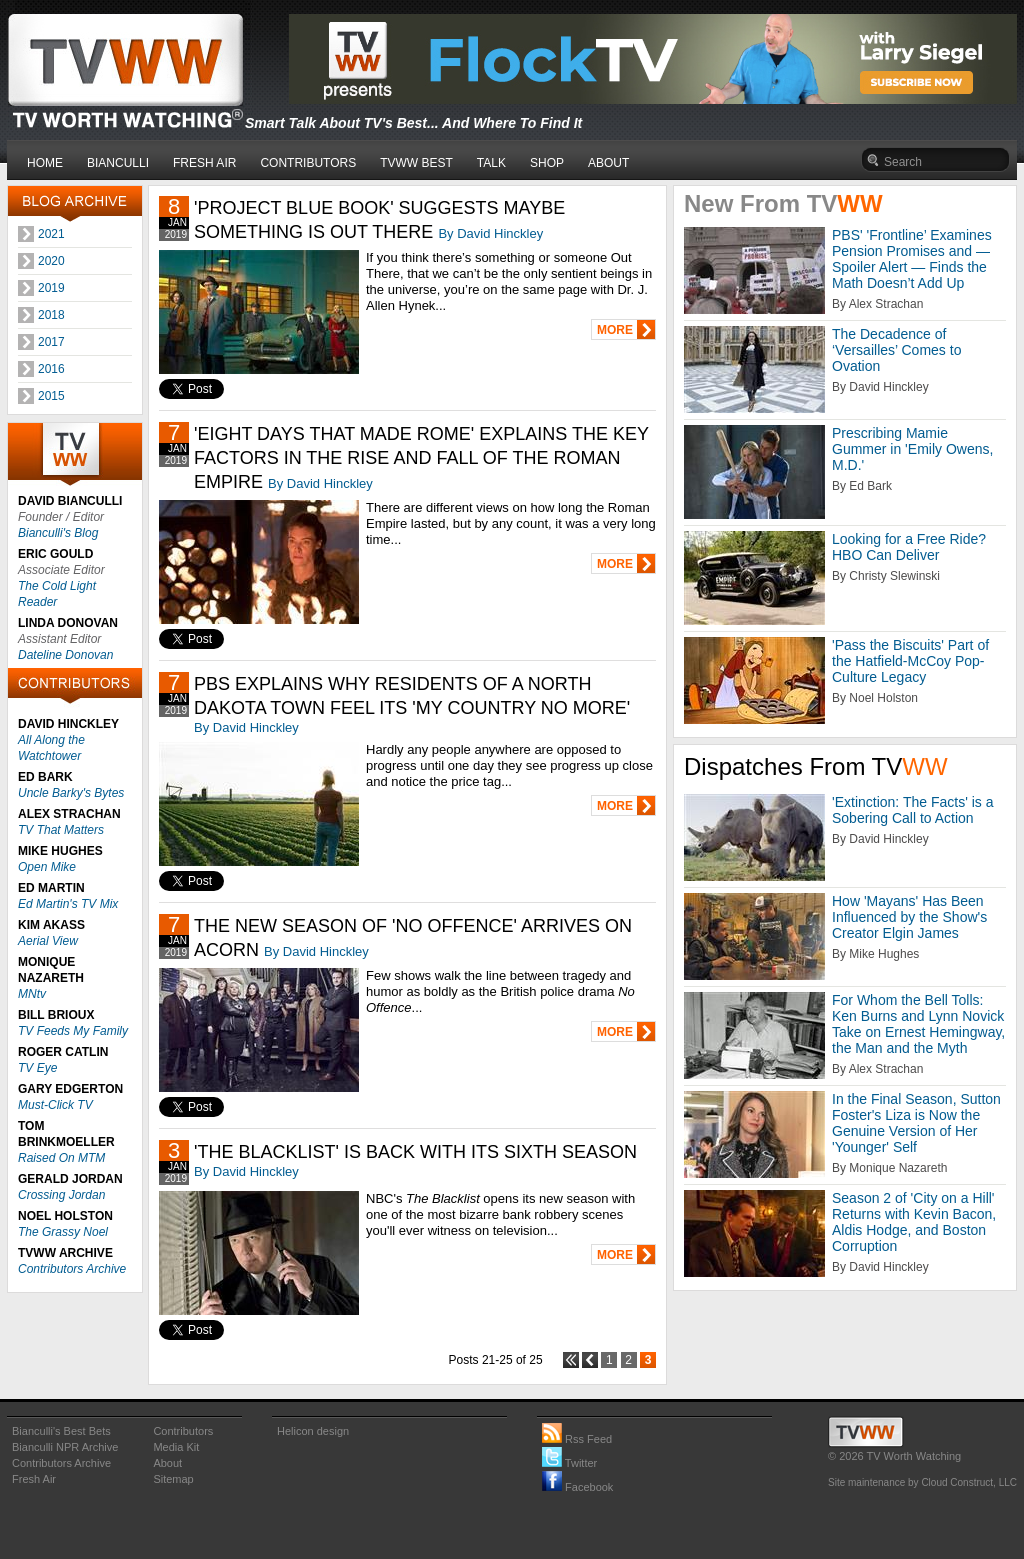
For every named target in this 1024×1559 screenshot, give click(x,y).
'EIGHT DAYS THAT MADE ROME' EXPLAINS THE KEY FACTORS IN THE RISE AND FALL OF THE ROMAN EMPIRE (421, 458)
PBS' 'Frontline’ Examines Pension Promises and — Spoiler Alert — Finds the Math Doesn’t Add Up (912, 259)
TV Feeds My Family (73, 1031)
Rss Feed (577, 1439)
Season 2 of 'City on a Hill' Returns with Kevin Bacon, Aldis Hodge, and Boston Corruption (914, 1222)
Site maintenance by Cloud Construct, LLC (922, 1482)
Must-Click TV (55, 1105)
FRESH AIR (204, 163)
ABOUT (608, 163)
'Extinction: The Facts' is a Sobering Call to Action (913, 810)
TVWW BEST (416, 163)
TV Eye (37, 1068)
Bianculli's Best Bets (61, 1431)
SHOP (547, 163)
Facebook (577, 1487)
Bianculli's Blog (58, 533)
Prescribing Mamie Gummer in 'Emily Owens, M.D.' (912, 449)
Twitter (569, 1463)
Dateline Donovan (65, 655)
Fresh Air (34, 1479)
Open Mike (47, 867)
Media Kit (176, 1447)
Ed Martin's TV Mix (68, 904)
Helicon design (313, 1431)
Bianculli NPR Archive (65, 1447)
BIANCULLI (118, 163)
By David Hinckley (490, 233)
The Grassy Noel (63, 1232)
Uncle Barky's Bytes (71, 793)
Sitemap (173, 1479)
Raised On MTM (61, 1158)
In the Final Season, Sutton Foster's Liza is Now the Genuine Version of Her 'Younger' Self (916, 1123)
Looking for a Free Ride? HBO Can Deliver (909, 547)
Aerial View (48, 941)
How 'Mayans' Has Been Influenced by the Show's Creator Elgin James (909, 917)
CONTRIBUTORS (308, 163)
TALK (491, 163)
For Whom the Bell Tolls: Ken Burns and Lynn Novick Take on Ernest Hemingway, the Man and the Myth (918, 1024)
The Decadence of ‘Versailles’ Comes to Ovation (896, 350)
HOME (45, 163)
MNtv (32, 994)
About (167, 1463)
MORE (615, 330)
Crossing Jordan (61, 1195)
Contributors (183, 1431)
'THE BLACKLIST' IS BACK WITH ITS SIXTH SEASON (415, 1152)
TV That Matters (61, 830)
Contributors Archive (72, 1269)
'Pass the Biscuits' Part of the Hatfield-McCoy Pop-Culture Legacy (910, 661)
